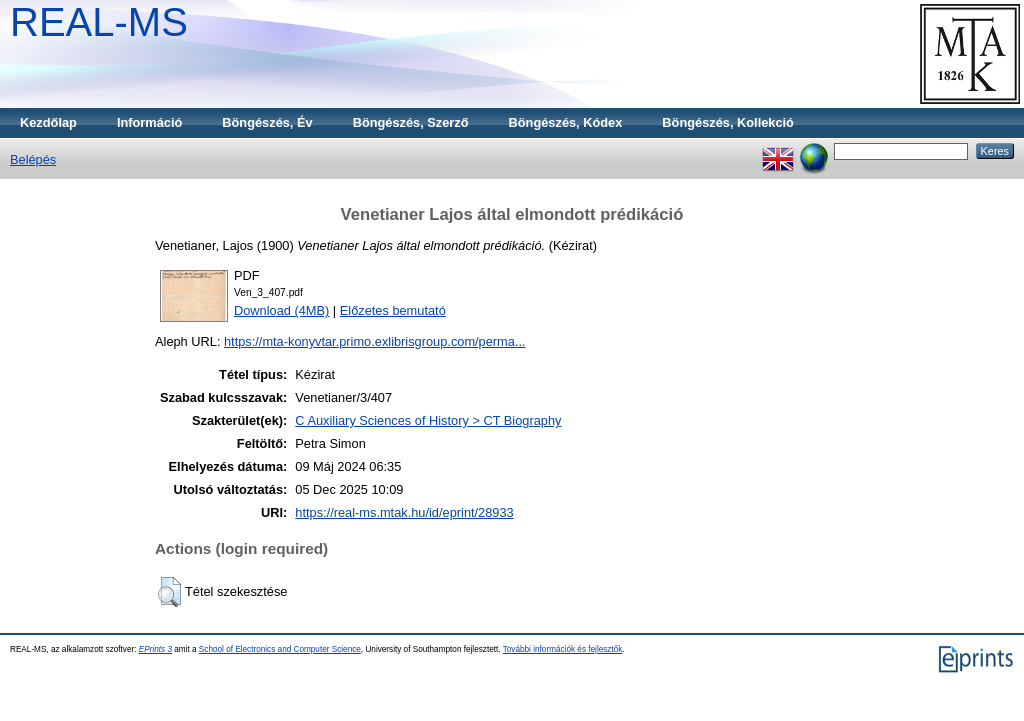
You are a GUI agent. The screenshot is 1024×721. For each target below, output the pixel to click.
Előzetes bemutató (393, 310)
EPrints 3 (155, 649)
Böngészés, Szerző (411, 122)
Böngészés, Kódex (566, 122)
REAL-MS (99, 22)
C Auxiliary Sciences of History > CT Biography (428, 420)
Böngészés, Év (267, 122)
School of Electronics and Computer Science (280, 649)
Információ (149, 122)
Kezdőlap (48, 122)
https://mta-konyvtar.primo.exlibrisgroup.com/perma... (375, 341)
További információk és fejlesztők (563, 649)
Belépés (33, 159)
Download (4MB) (281, 310)
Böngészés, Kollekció (728, 122)
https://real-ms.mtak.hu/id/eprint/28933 (404, 512)
